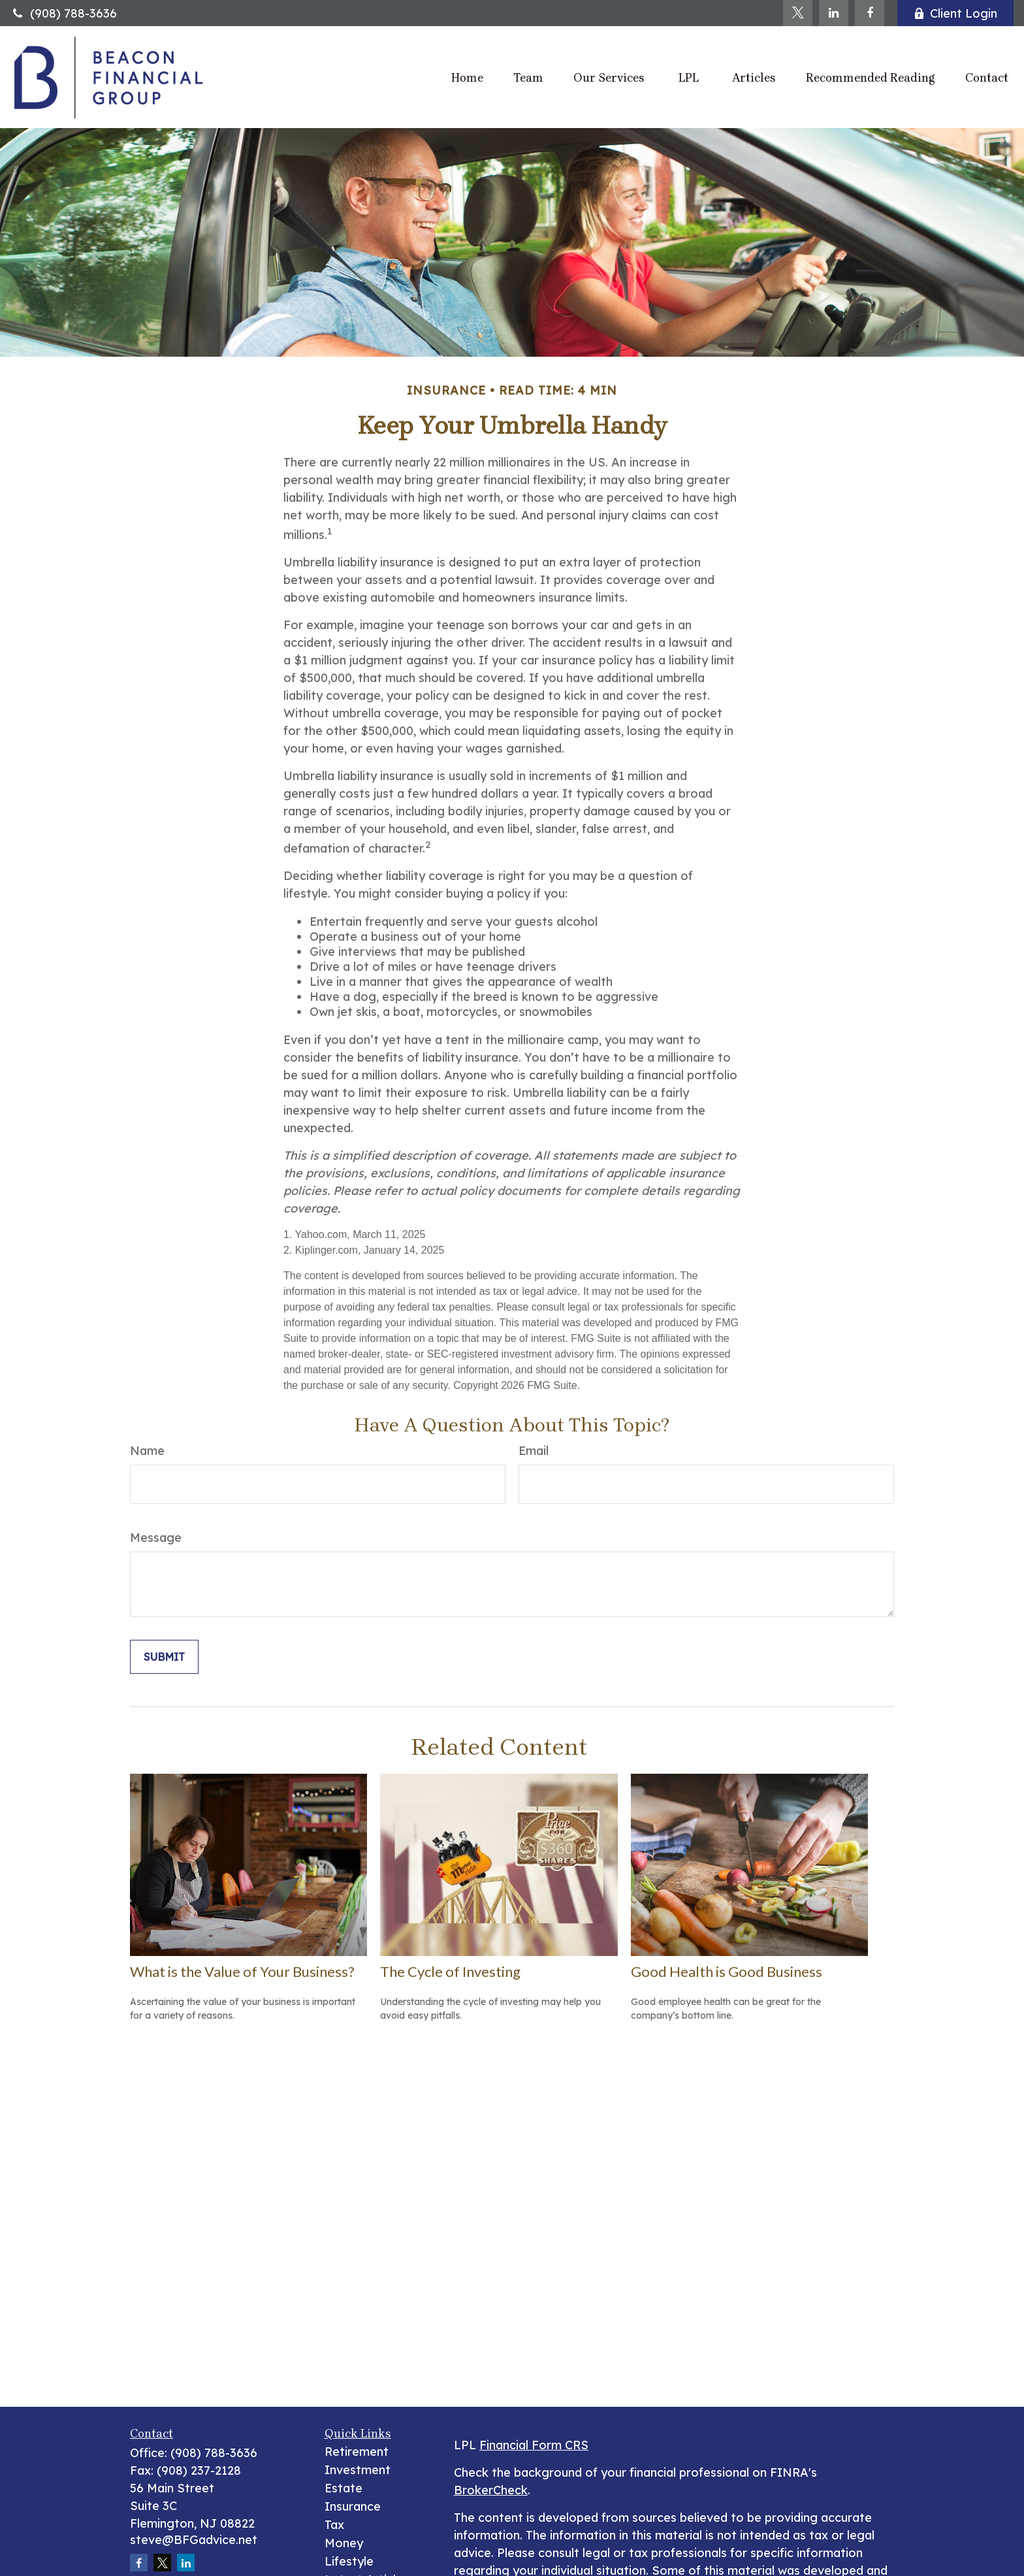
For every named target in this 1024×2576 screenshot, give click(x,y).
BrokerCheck (491, 2490)
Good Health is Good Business (726, 1971)
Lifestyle (349, 2561)
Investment (358, 2469)
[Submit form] (164, 1657)
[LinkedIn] (833, 13)
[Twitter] (797, 13)
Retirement (357, 2451)
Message (156, 1537)
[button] (467, 77)
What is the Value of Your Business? (242, 1971)
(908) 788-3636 (63, 13)
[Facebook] (869, 13)
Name (147, 1450)
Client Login (955, 13)
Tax (334, 2524)
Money (344, 2543)
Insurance (353, 2506)
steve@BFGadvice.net (193, 2539)
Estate (343, 2488)
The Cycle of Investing (450, 1971)
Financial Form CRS (533, 2445)
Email (534, 1450)
